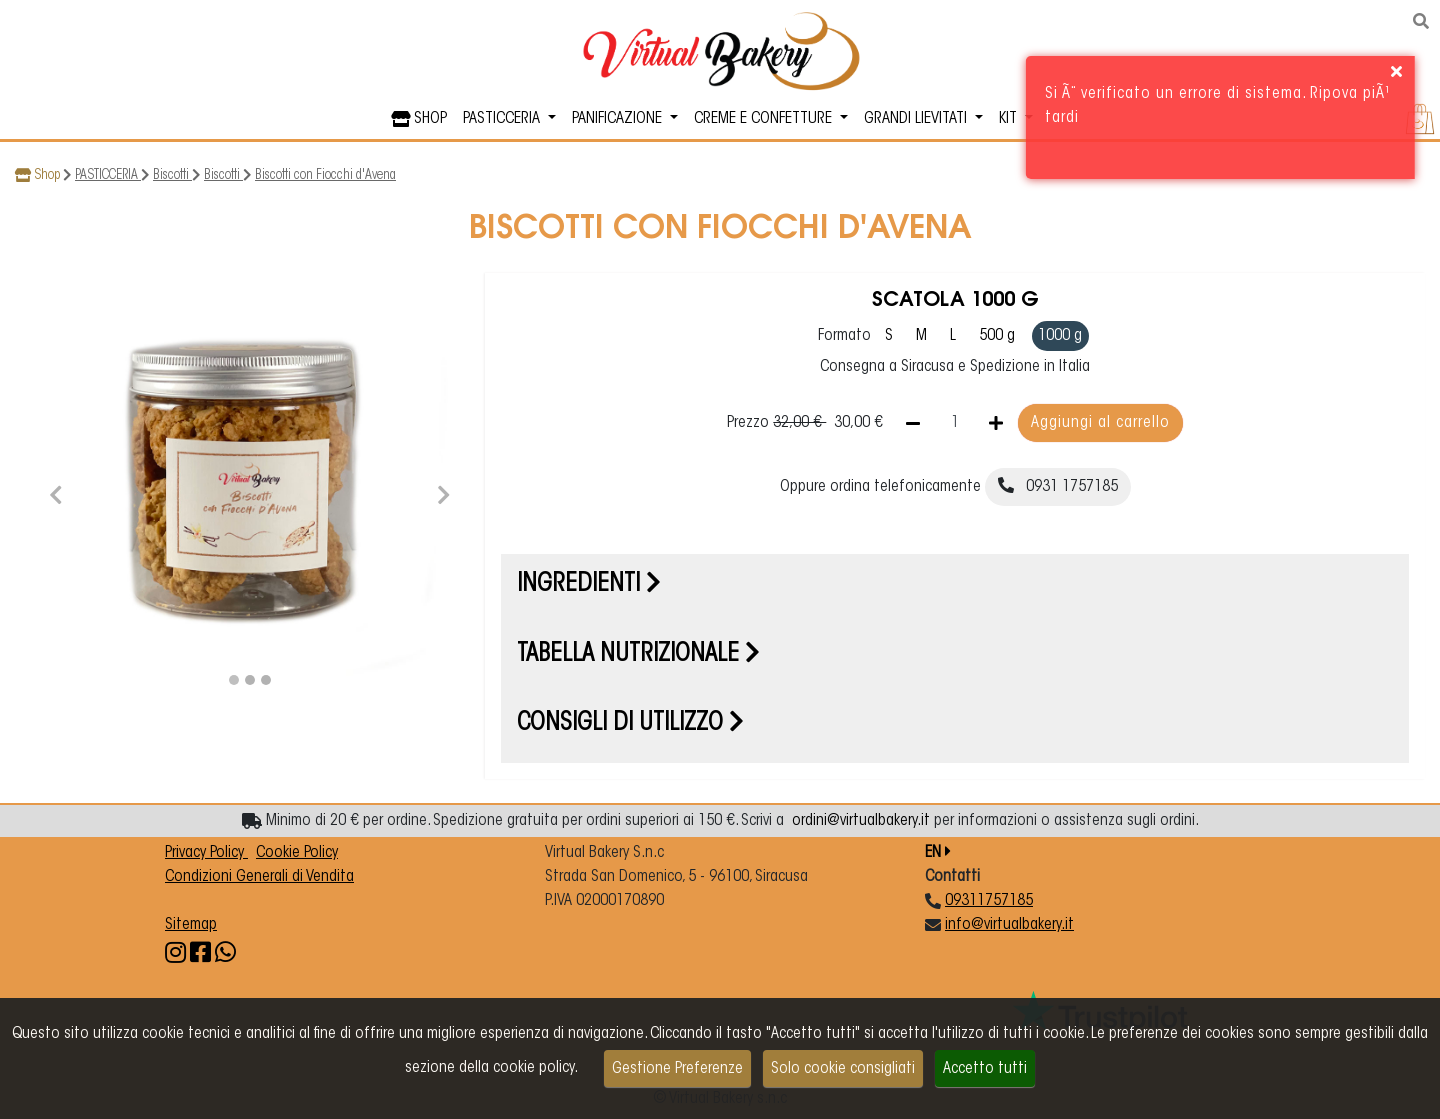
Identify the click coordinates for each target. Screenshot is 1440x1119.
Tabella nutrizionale (638, 655)
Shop (47, 176)
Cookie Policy (297, 853)
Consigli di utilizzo (630, 724)
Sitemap (191, 925)
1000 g (1060, 336)
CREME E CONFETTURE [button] (765, 119)
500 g (997, 336)
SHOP (419, 119)
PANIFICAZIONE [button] (619, 119)
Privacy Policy (206, 853)
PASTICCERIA (108, 176)
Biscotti (172, 176)
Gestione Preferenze (677, 1069)
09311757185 (989, 901)
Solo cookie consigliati (843, 1069)
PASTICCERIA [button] (503, 119)
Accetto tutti (985, 1069)
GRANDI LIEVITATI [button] (917, 119)
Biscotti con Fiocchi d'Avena (325, 176)
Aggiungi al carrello (1100, 423)
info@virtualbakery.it (1009, 925)
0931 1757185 (1058, 486)
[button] (56, 492)
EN (938, 853)
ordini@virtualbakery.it (861, 821)
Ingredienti (589, 585)
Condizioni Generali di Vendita (259, 877)
